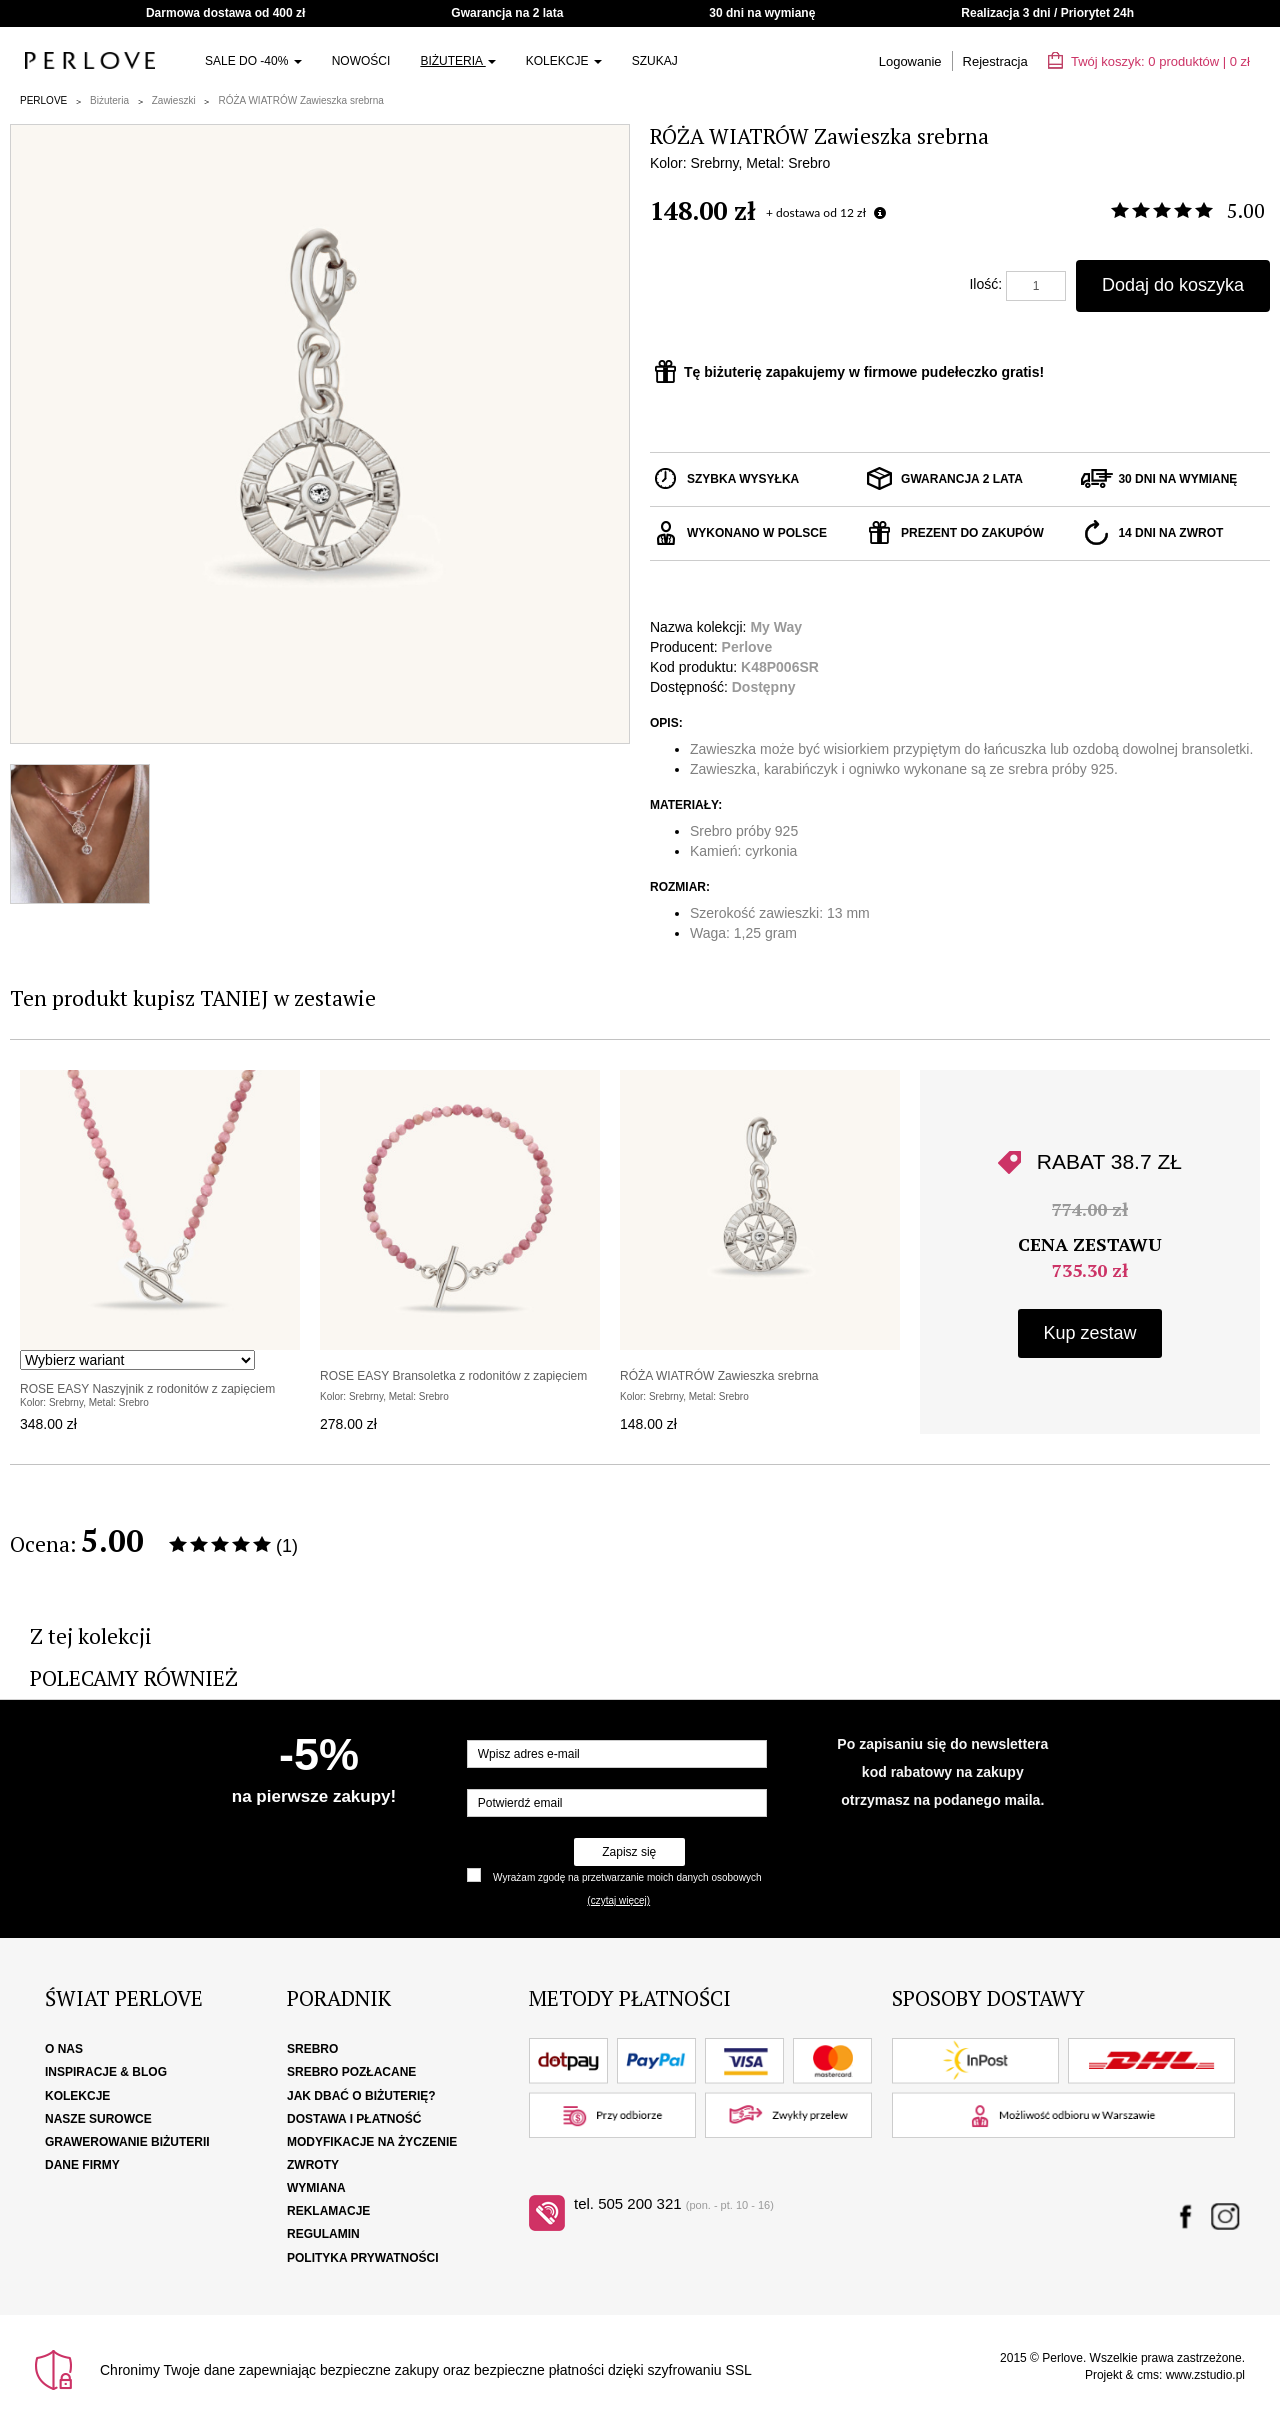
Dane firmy (82, 2165)
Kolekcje (564, 61)
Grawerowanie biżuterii (127, 2142)
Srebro (312, 2049)
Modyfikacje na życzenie (372, 2142)
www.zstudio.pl (1205, 2375)
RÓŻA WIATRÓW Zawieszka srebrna (300, 100)
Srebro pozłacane (351, 2072)
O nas (64, 2049)
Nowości (361, 61)
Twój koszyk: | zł (1149, 61)
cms (1148, 2375)
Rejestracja (995, 61)
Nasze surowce (98, 2119)
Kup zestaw (1089, 1333)
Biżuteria (457, 61)
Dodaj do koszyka (1173, 285)
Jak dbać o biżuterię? (361, 2096)
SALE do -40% (253, 61)
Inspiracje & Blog (106, 2072)
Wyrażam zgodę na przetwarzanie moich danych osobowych (627, 1877)
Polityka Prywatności (363, 2258)
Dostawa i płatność (354, 2119)
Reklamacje (328, 2211)
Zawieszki (174, 100)
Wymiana (316, 2188)
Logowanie (910, 61)
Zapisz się (629, 1852)
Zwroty (313, 2165)
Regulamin (323, 2234)
